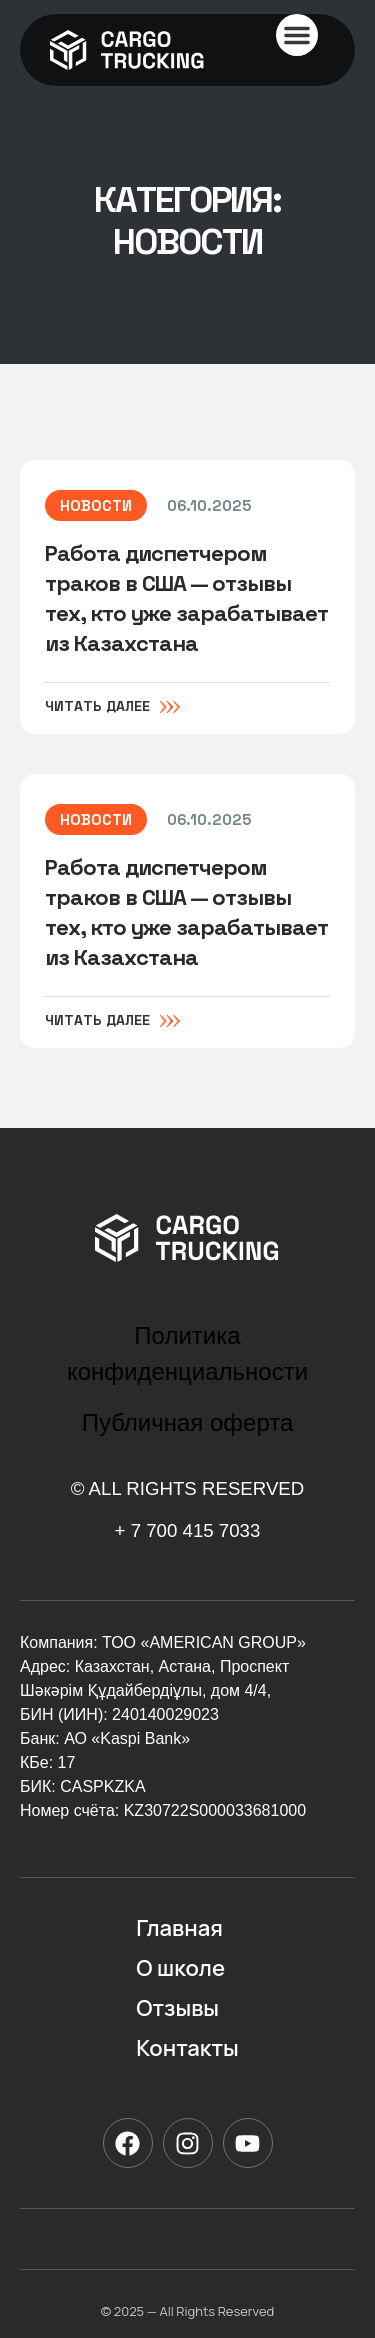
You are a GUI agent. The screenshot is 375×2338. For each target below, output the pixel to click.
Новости (96, 507)
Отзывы (177, 2008)
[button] (297, 35)
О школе (180, 1968)
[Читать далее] (170, 707)
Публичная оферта (188, 1422)
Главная (179, 1928)
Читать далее (97, 707)
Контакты (187, 2048)
